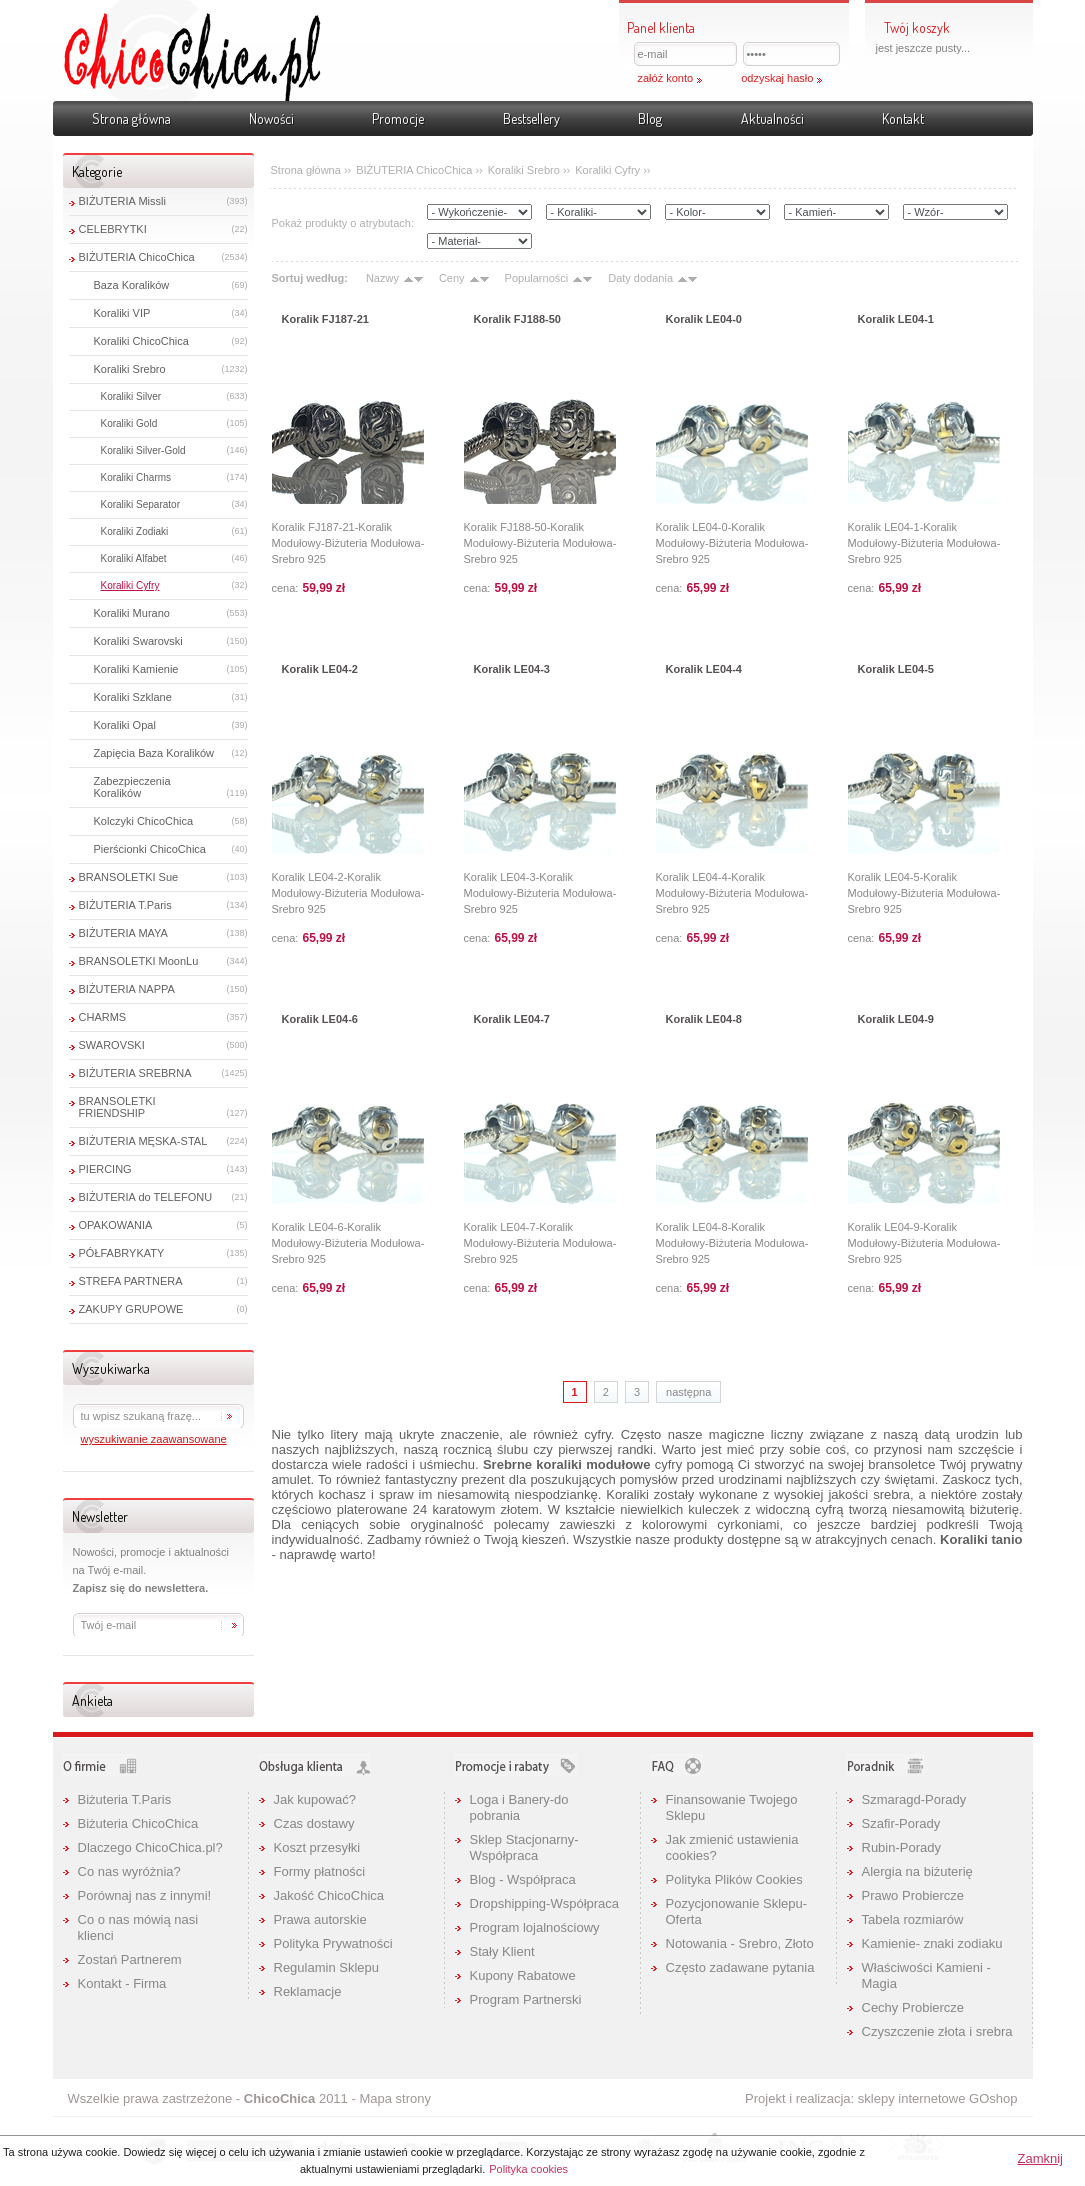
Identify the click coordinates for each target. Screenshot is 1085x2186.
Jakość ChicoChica (329, 1895)
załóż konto (666, 78)
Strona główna (131, 118)
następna (688, 1392)
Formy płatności (320, 1871)
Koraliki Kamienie (136, 669)
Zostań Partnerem (130, 1959)
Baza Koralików (132, 285)
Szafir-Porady (901, 1823)
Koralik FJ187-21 (325, 319)
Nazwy (382, 278)
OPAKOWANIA (116, 1225)
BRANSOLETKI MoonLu (139, 961)
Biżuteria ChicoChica (138, 1823)
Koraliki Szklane (133, 697)
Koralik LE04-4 (704, 669)
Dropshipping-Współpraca (545, 1903)
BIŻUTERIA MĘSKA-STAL (143, 1141)
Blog (650, 118)
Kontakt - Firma (122, 1983)
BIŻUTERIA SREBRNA (135, 1073)
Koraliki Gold (129, 423)
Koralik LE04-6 (320, 1019)
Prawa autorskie (320, 1919)
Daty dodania (640, 278)
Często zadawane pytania (740, 1967)
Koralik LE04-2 (320, 669)
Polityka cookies (528, 2169)
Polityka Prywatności (333, 1943)
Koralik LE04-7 (512, 1019)
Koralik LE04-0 (704, 319)
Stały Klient (502, 1951)
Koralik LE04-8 (704, 1019)
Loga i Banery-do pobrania (519, 1807)
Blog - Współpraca (523, 1879)
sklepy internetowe (912, 2098)
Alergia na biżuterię (917, 1871)
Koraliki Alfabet (134, 558)
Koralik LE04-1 (896, 319)
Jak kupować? (315, 1799)
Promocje (398, 118)
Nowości (271, 118)
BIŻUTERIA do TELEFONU (146, 1197)
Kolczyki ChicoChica (144, 821)
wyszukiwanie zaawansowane (154, 1439)
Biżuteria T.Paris (125, 1799)
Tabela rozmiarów (913, 1919)
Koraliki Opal (125, 725)
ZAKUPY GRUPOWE (131, 1309)
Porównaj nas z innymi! (145, 1895)
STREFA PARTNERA (131, 1281)
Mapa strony (395, 2098)
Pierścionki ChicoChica (150, 849)
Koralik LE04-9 (896, 1019)
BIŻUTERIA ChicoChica (137, 257)
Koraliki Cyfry (130, 585)
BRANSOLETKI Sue (129, 877)
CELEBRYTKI (113, 229)
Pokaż (1061, 144)
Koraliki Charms (136, 477)
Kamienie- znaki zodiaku (932, 1943)
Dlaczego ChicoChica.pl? (150, 1847)
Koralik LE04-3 (512, 669)
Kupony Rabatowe (523, 1975)
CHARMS (103, 1017)
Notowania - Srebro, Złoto (740, 1943)
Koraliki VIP (122, 313)
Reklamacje (308, 1991)
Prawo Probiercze (913, 1895)
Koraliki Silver (131, 396)
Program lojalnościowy (535, 1927)
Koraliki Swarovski (138, 641)
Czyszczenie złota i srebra (937, 2031)
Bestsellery (531, 118)
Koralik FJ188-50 (517, 319)
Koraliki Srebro (130, 369)
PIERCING (105, 1169)
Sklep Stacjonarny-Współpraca (524, 1847)
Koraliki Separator (140, 504)
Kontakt (903, 118)
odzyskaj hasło (777, 78)
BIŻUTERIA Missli (122, 201)
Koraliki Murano (132, 613)
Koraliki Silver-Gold (143, 450)
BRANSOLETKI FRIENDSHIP (117, 1107)
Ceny (452, 278)
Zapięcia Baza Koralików (154, 753)
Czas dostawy (314, 1823)
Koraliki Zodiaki (135, 531)
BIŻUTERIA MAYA (123, 933)
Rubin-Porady (902, 1847)
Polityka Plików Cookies (734, 1879)
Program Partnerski (526, 1999)
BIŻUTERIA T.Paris (125, 905)
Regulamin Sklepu (327, 1967)
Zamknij (1040, 2158)
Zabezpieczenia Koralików (132, 787)
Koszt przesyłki (317, 1847)
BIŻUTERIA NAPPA (127, 989)
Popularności (537, 278)
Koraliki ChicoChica (141, 341)
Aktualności (772, 118)
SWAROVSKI (112, 1045)
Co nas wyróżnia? (129, 1871)
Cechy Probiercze (913, 2007)
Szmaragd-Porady (914, 1799)
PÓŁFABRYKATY (122, 1253)
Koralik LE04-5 (896, 669)
